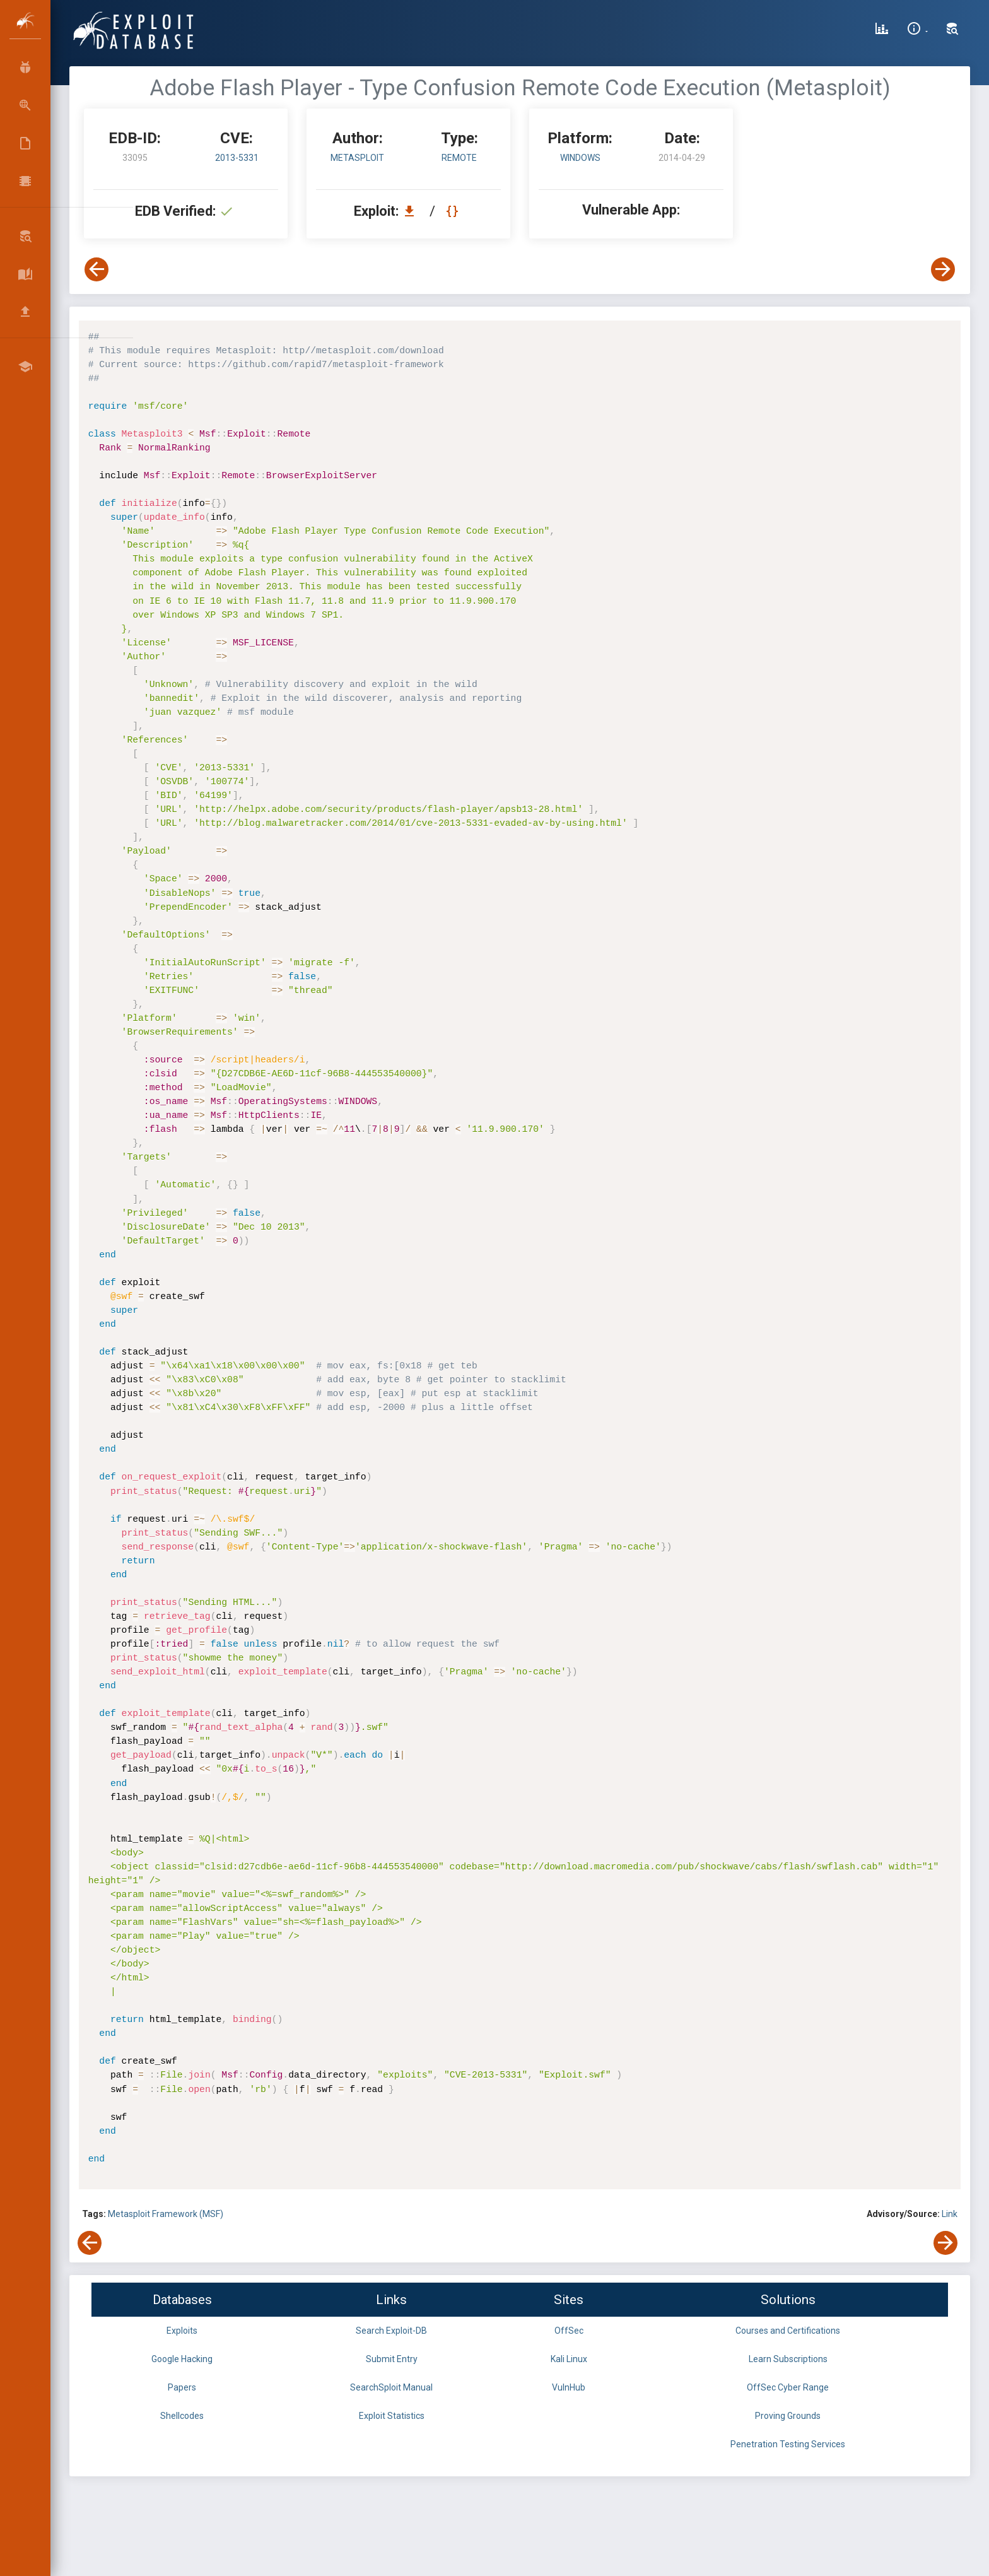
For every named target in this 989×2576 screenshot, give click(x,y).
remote (459, 158)
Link (949, 2214)
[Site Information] (917, 30)
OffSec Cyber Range (788, 2387)
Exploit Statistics (391, 2416)
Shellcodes (182, 2416)
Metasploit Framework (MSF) (165, 2214)
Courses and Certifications (787, 2331)
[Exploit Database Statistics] (882, 30)
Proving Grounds (788, 2416)
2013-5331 (237, 158)
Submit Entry (392, 2359)
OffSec (568, 2331)
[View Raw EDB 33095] (454, 211)
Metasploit (357, 158)
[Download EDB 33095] (412, 211)
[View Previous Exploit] (96, 269)
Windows (580, 158)
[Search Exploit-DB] (952, 30)
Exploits (182, 2331)
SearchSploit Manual (391, 2387)
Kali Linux (569, 2359)
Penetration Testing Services (787, 2444)
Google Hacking (182, 2359)
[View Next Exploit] (943, 269)
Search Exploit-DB (391, 2331)
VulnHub (568, 2387)
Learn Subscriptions (788, 2359)
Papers (182, 2387)
